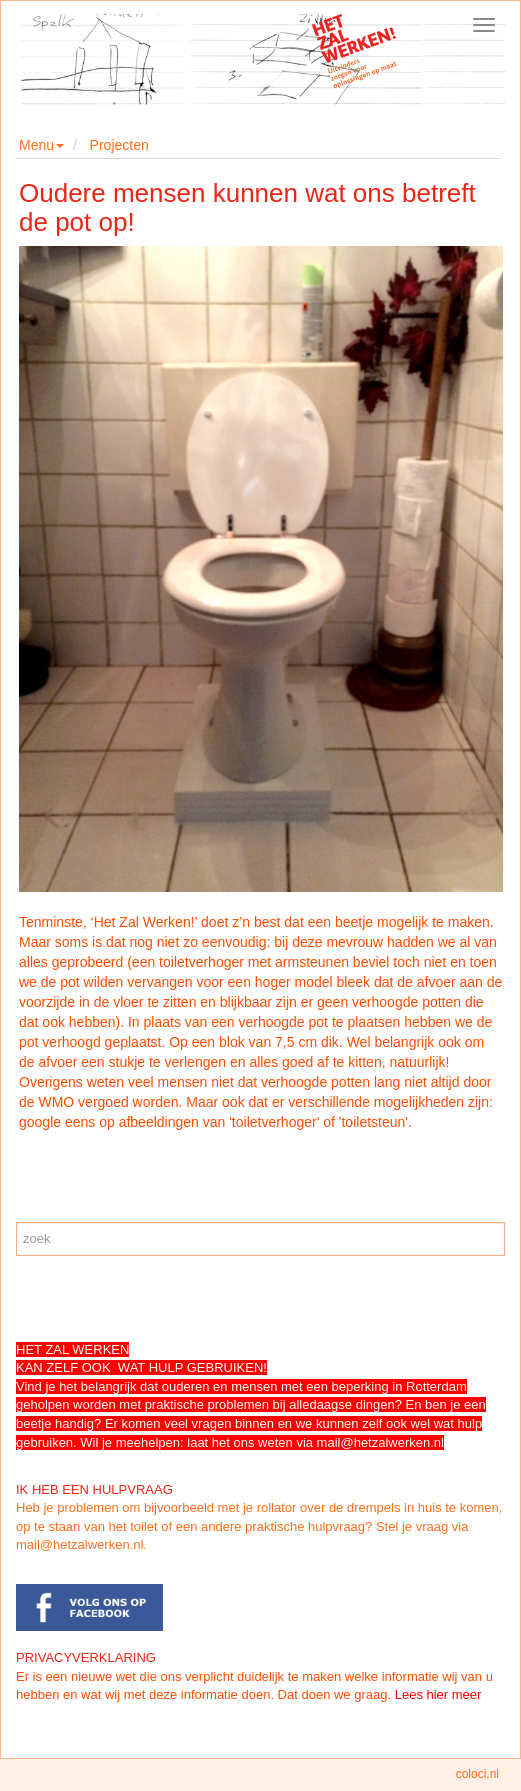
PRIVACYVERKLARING (86, 1657)
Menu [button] (41, 145)
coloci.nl (477, 1774)
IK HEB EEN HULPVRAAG (94, 1489)
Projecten (119, 145)
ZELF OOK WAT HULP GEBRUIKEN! (156, 1367)
